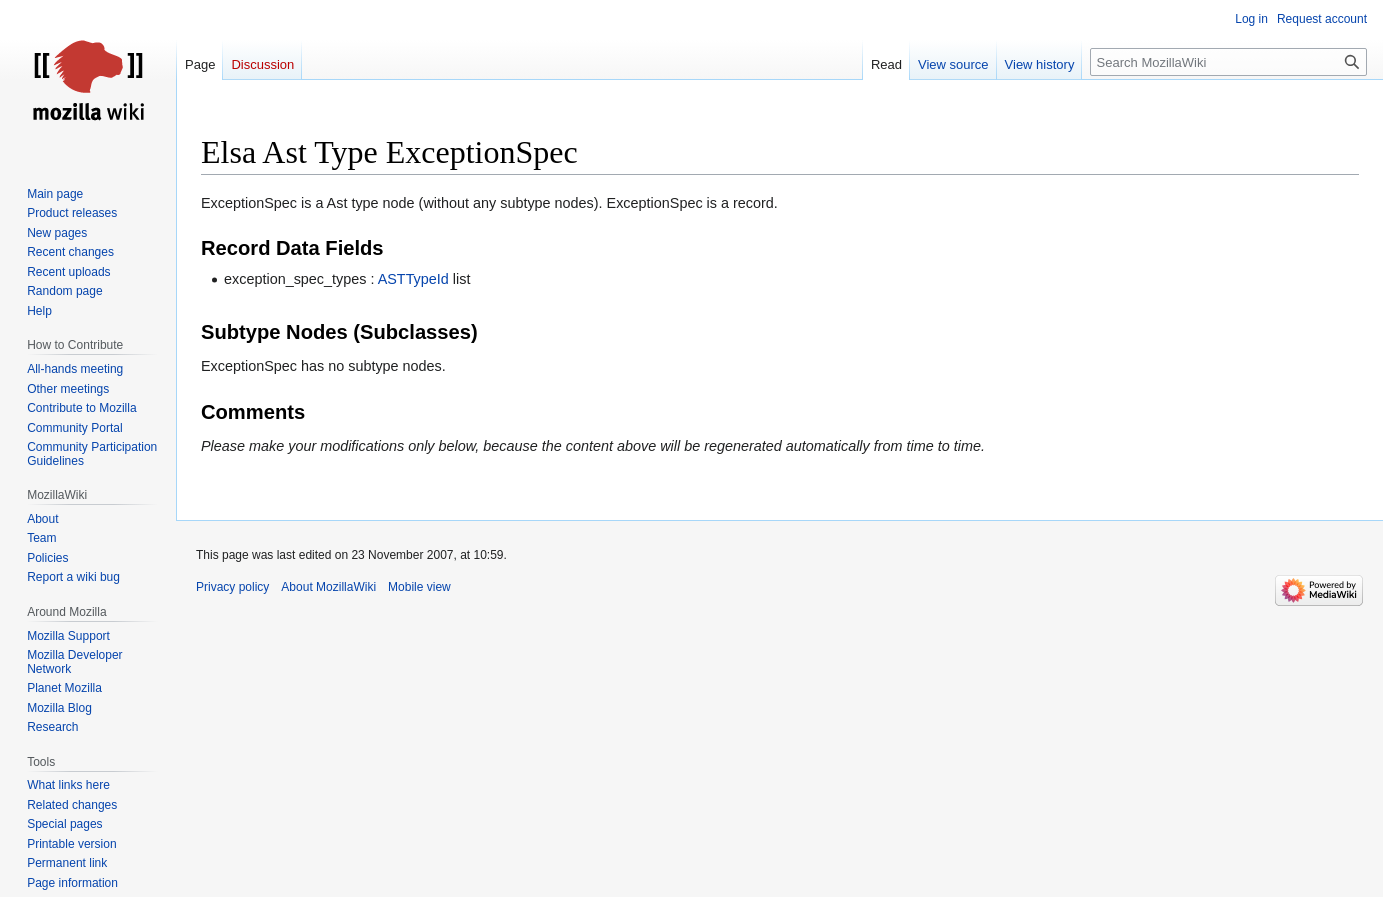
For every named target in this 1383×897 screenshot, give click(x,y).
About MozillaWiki (328, 587)
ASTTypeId (413, 279)
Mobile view (419, 587)
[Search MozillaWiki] (1228, 62)
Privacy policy (232, 587)
